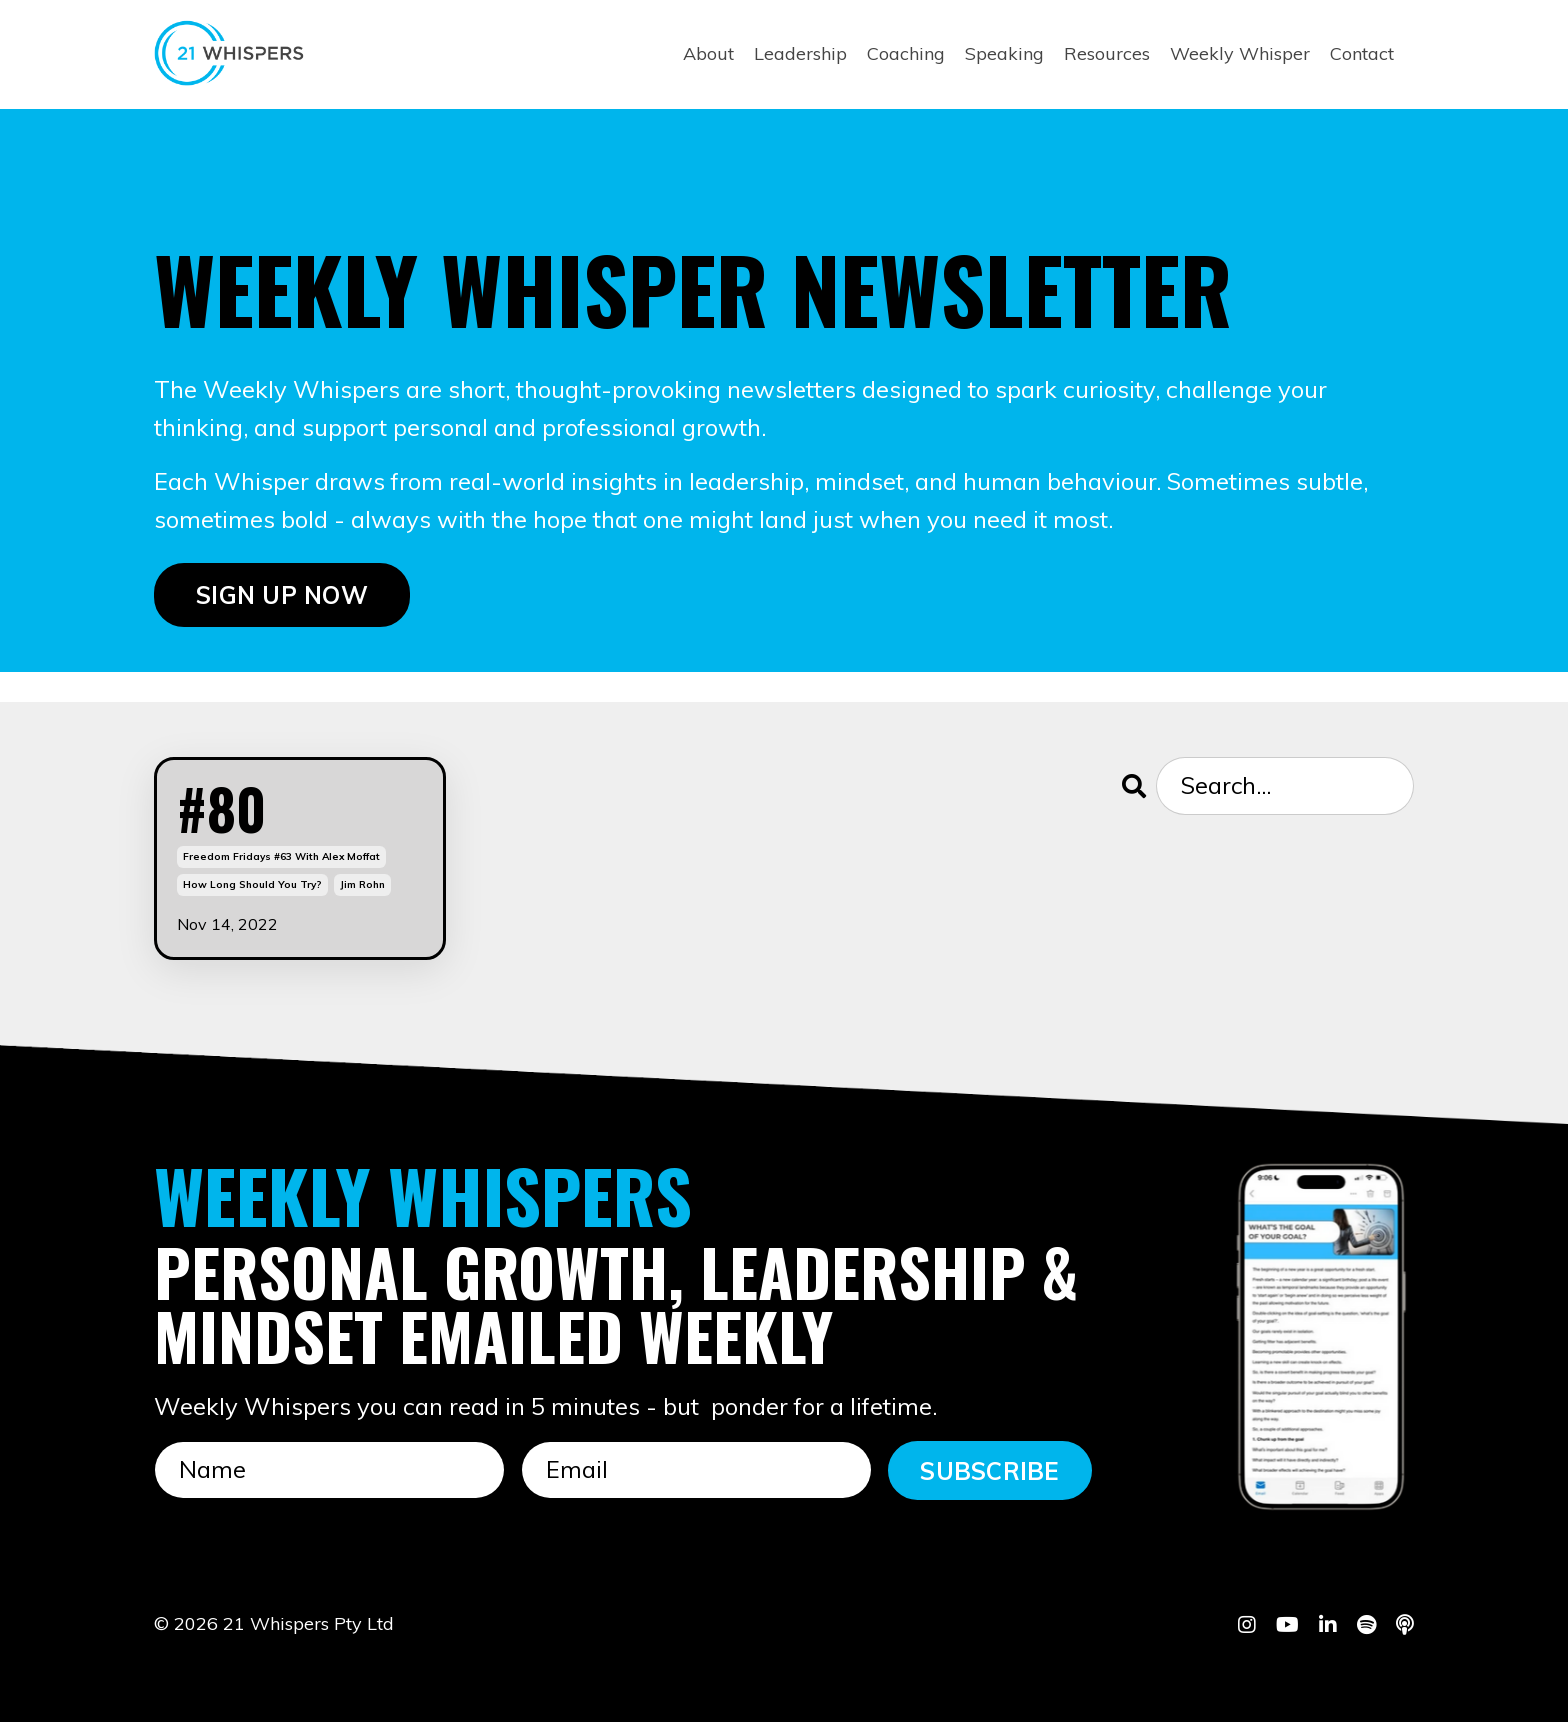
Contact (1362, 53)
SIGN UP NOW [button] (282, 596)
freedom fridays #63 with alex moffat (281, 865)
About (708, 53)
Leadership (800, 53)
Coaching (906, 53)
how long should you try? (252, 893)
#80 (228, 813)
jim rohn (362, 893)
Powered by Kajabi (1352, 1679)
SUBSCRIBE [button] (989, 1479)
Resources (1107, 53)
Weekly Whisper (1240, 53)
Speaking (1004, 53)
